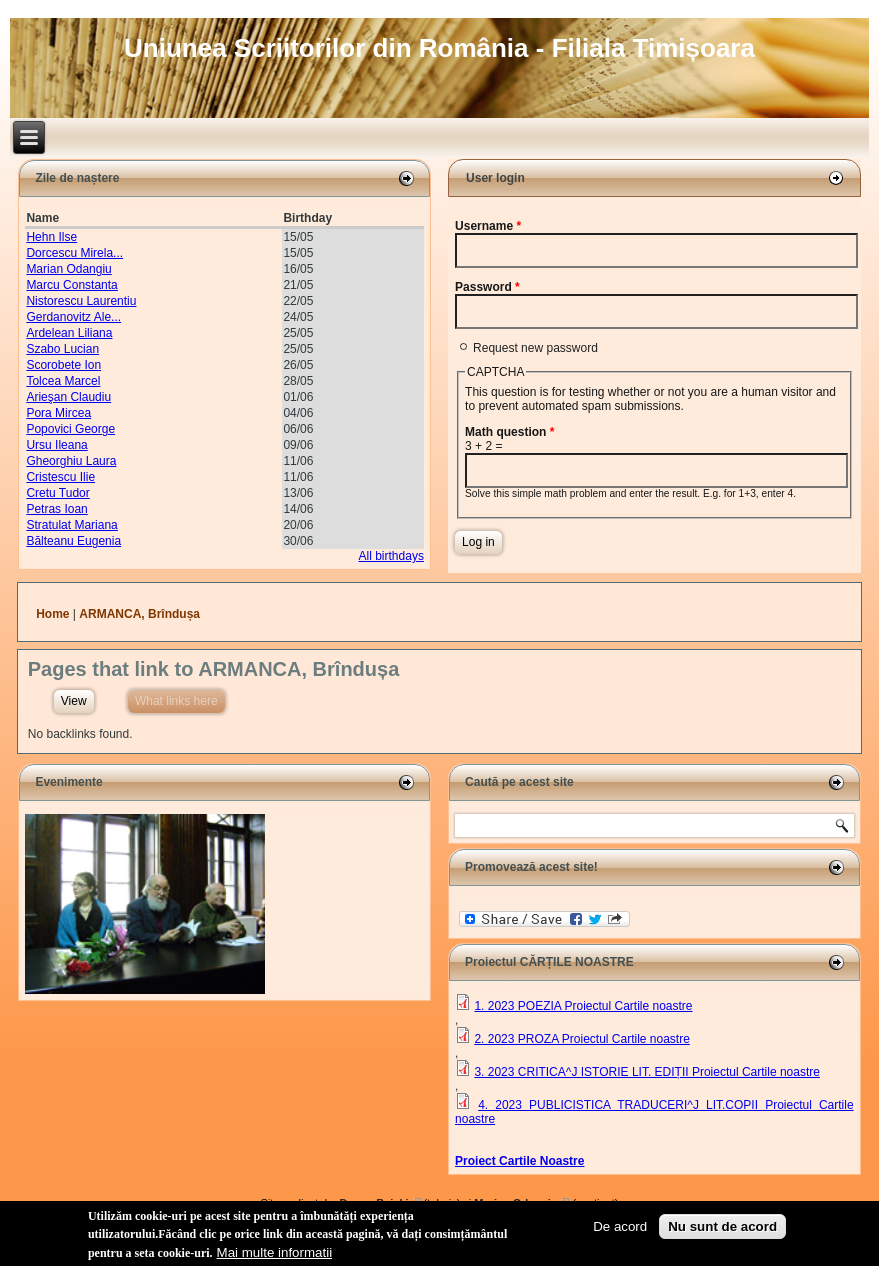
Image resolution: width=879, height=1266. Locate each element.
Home (52, 614)
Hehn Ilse (51, 237)
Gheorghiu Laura (71, 461)
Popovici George (70, 429)
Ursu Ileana (56, 445)
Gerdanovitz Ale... (73, 317)
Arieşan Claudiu (68, 397)
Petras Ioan (56, 509)
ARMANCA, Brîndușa (139, 614)
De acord (620, 1228)
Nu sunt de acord (722, 1228)
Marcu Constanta (71, 285)
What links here (180, 699)
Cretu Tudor (57, 493)
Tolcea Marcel (63, 381)
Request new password (535, 348)
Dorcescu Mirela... (74, 253)
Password (487, 287)
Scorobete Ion (63, 365)
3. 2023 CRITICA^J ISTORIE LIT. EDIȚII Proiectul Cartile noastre (647, 1072)
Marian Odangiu (68, 269)
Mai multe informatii (275, 1254)
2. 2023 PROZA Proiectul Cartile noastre (581, 1039)
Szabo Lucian (62, 349)
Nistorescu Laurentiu (81, 301)
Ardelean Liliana (69, 333)
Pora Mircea (58, 413)
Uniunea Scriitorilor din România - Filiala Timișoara (439, 48)
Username (488, 226)
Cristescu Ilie (60, 477)
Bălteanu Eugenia (73, 541)
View (74, 701)
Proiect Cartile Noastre (519, 1161)
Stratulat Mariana (71, 525)
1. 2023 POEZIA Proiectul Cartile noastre (583, 1006)
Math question (509, 432)
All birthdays (391, 556)
